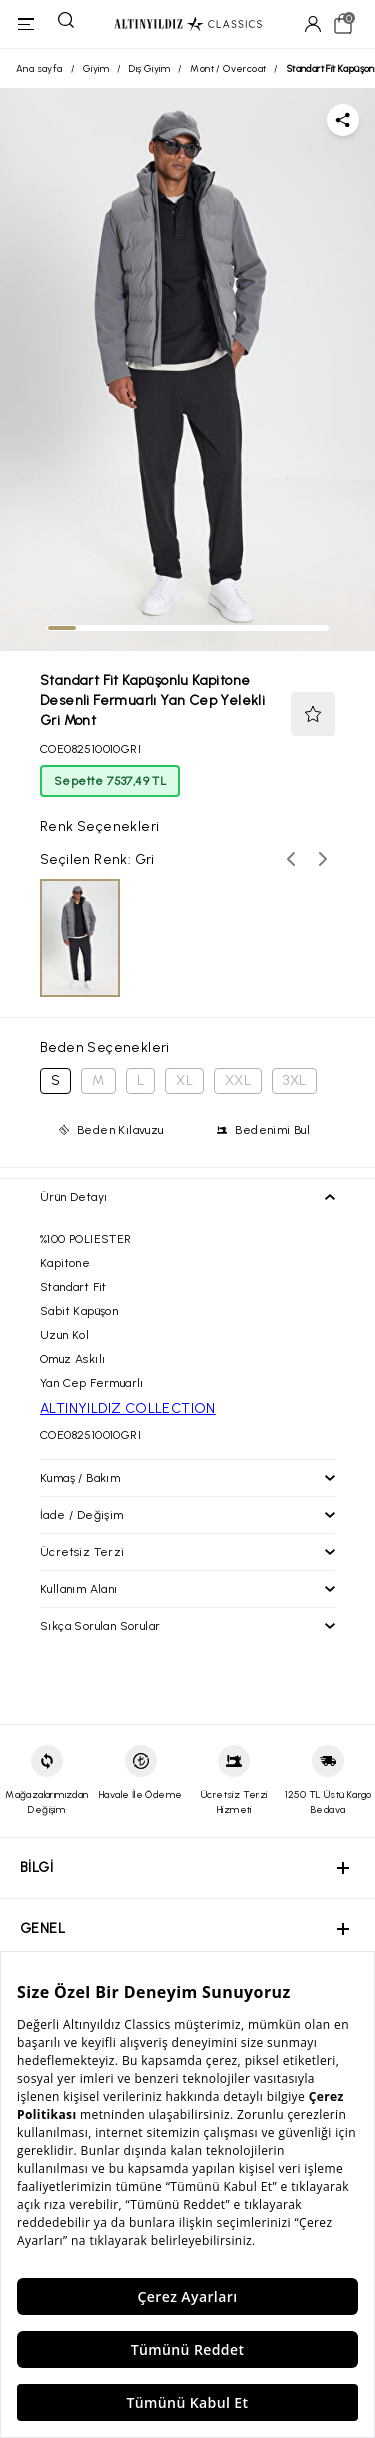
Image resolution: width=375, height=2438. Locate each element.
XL (184, 1080)
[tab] (62, 628)
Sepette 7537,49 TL (110, 781)
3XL (294, 1080)
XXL (238, 1080)
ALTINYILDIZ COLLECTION (128, 1408)
